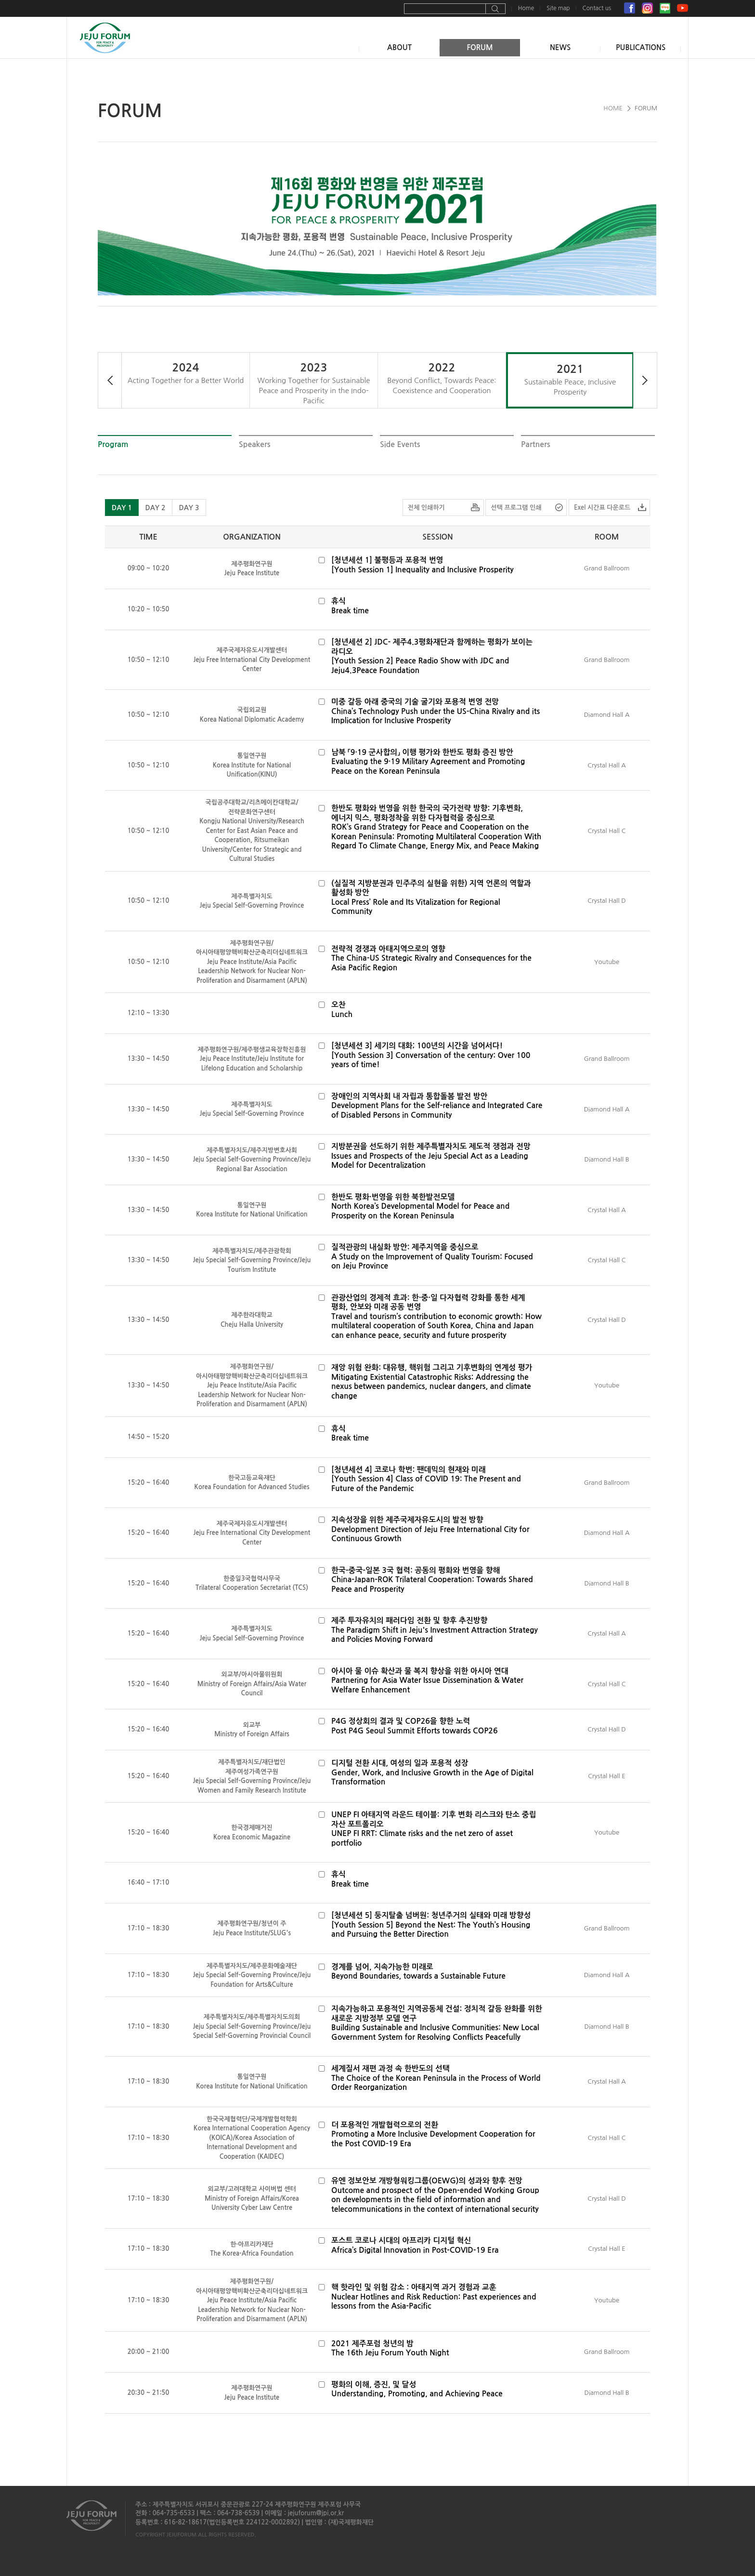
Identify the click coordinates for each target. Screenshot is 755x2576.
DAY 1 (122, 507)
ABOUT (399, 47)
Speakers (255, 444)
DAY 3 (189, 507)
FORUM (480, 47)
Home (526, 8)
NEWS (560, 47)
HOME (613, 108)
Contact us (597, 8)
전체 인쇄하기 (426, 507)
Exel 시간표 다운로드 (602, 507)
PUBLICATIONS (640, 47)
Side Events (400, 444)
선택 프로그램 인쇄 (516, 507)
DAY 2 (155, 507)
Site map (558, 8)
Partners (535, 444)
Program (113, 444)
